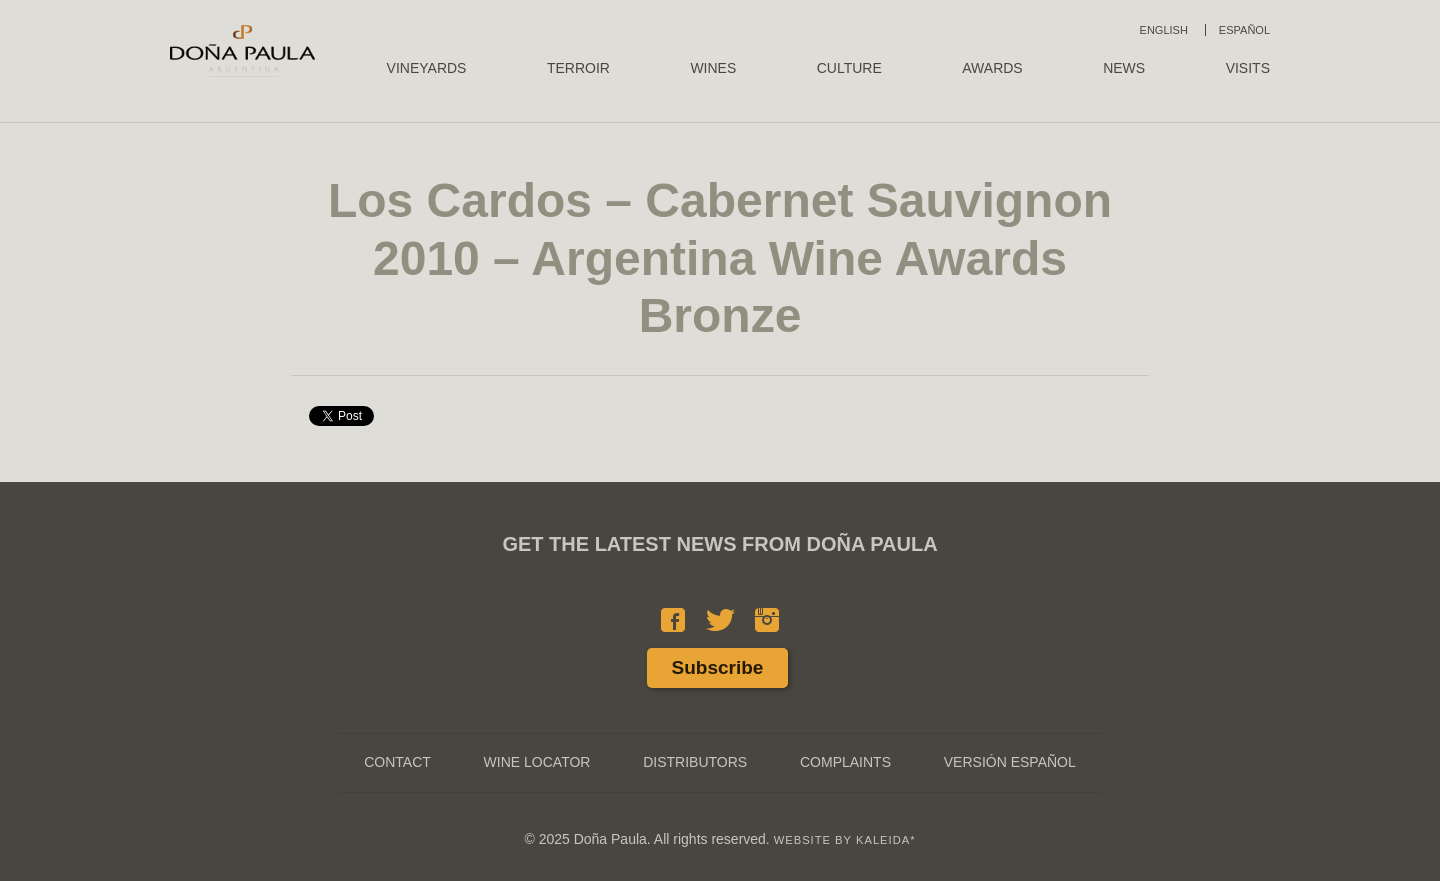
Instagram (767, 620)
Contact (397, 762)
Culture (849, 68)
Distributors (695, 762)
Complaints (845, 762)
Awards (992, 68)
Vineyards (427, 68)
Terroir (578, 68)
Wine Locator (537, 762)
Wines (713, 68)
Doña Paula (242, 51)
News (1124, 68)
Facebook (673, 620)
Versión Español (1010, 762)
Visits (1248, 68)
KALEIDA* (886, 840)
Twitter (720, 620)
